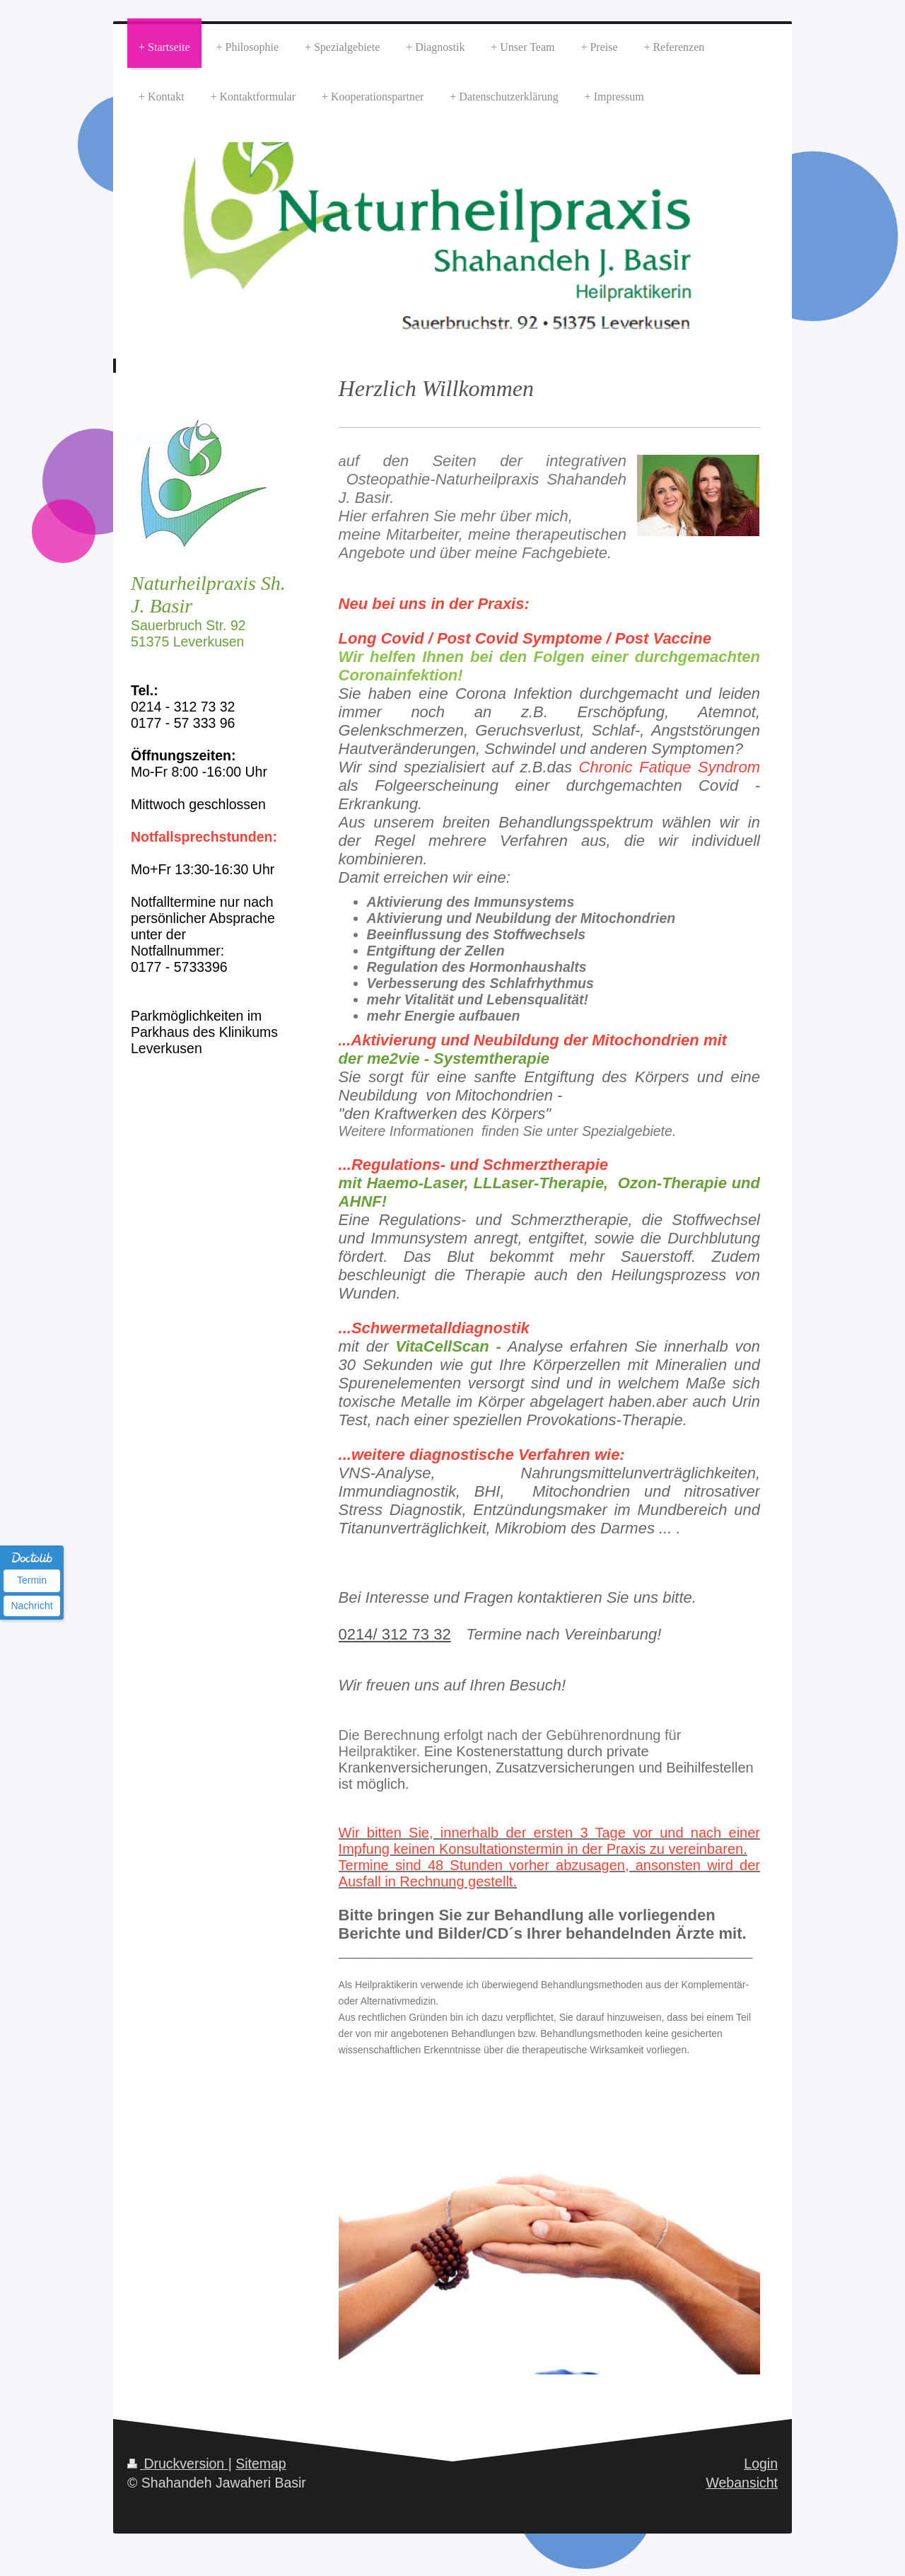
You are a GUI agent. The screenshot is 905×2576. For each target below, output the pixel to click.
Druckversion (177, 2463)
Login (761, 2463)
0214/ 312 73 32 (395, 1634)
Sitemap (260, 2463)
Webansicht (742, 2482)
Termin (32, 1580)
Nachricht (31, 1605)
